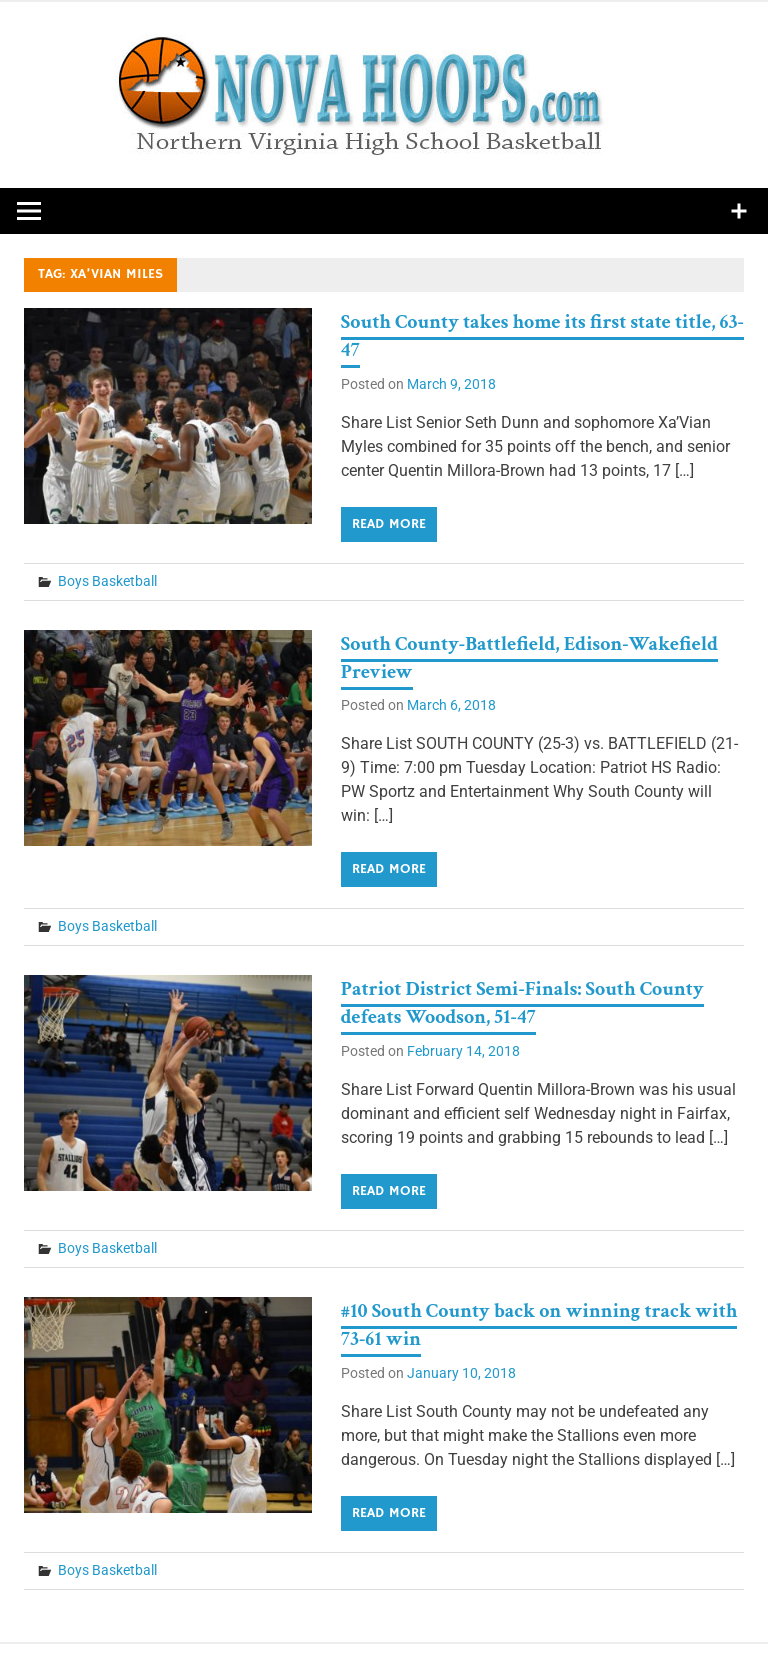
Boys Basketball (107, 581)
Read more (389, 524)
